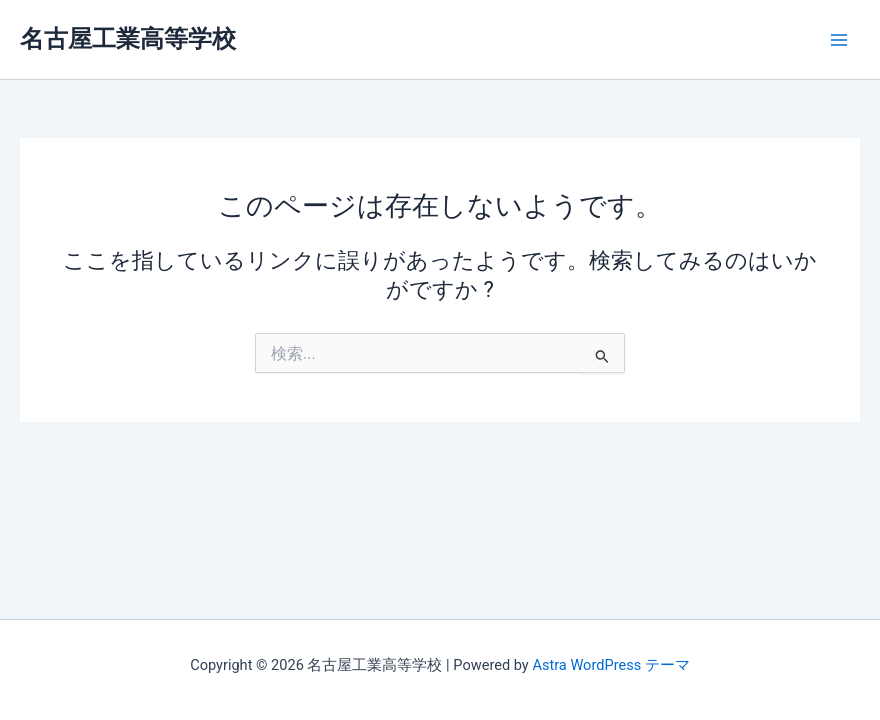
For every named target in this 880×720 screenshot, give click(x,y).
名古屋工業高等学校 (128, 39)
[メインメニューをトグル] (839, 40)
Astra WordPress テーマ (610, 665)
